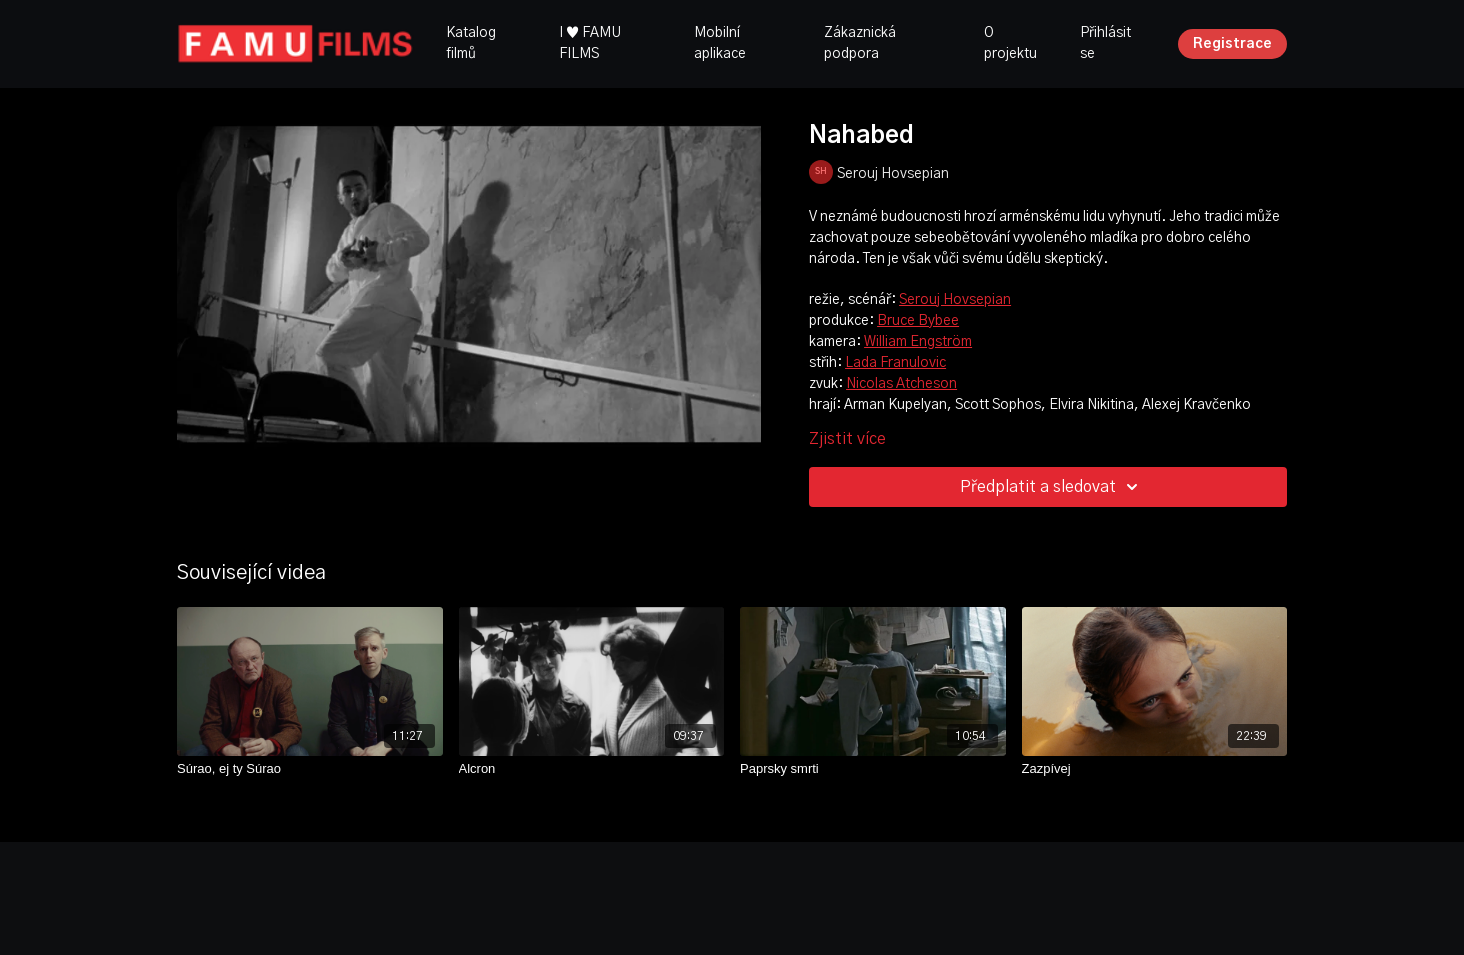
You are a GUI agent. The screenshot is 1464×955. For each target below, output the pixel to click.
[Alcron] (592, 769)
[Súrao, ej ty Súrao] (310, 769)
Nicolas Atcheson (901, 384)
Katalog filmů (471, 43)
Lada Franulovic (895, 363)
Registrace (1232, 44)
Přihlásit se (1105, 43)
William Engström (918, 342)
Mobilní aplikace (720, 43)
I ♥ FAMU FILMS (590, 43)
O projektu (1010, 43)
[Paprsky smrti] (873, 769)
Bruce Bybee (918, 321)
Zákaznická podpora (860, 43)
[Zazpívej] (1155, 769)
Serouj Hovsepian (955, 300)
